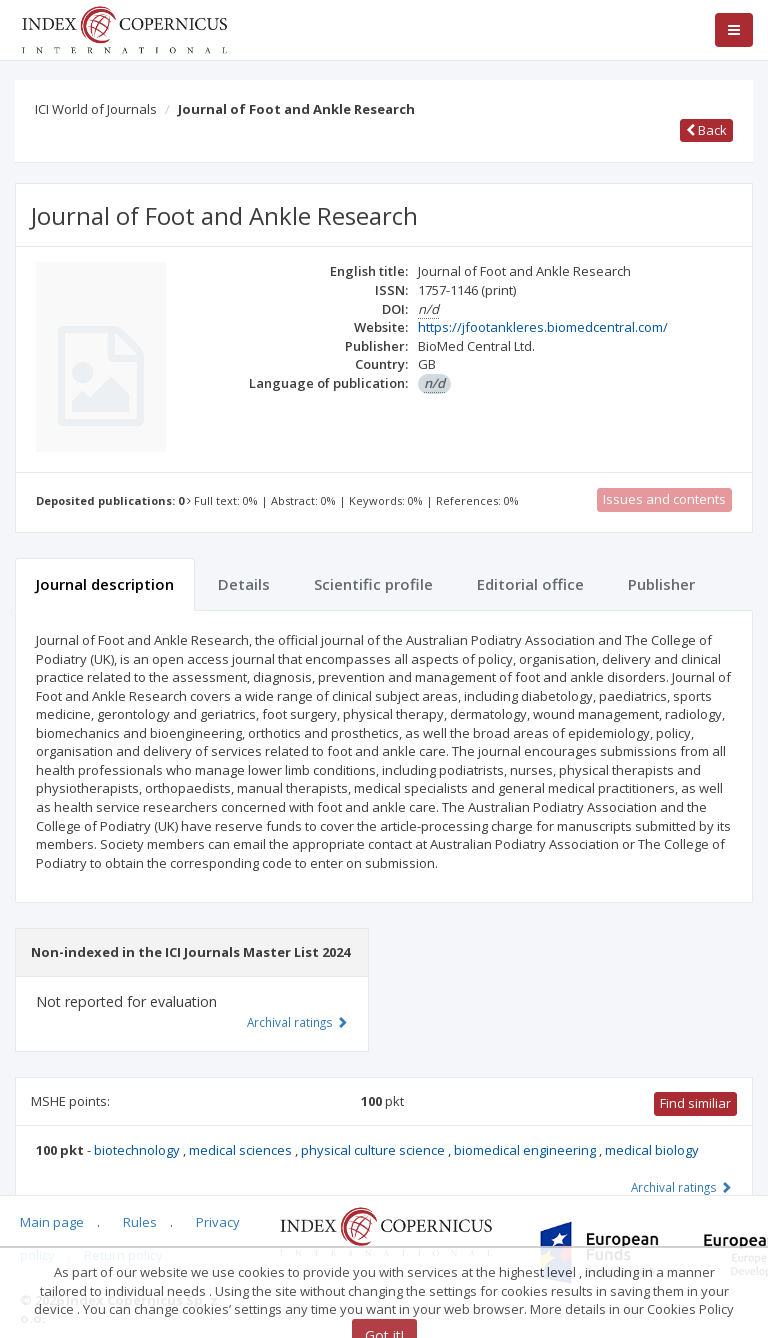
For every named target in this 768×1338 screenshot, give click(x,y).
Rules (140, 1222)
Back (706, 130)
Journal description (105, 584)
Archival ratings (681, 1187)
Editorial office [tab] (530, 584)
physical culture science (374, 1150)
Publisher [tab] (661, 584)
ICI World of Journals (96, 109)
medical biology (652, 1150)
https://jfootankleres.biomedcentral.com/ (543, 327)
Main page (52, 1222)
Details (244, 584)
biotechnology (138, 1150)
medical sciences (242, 1150)
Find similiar (695, 1103)
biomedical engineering (526, 1150)
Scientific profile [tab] (373, 584)
